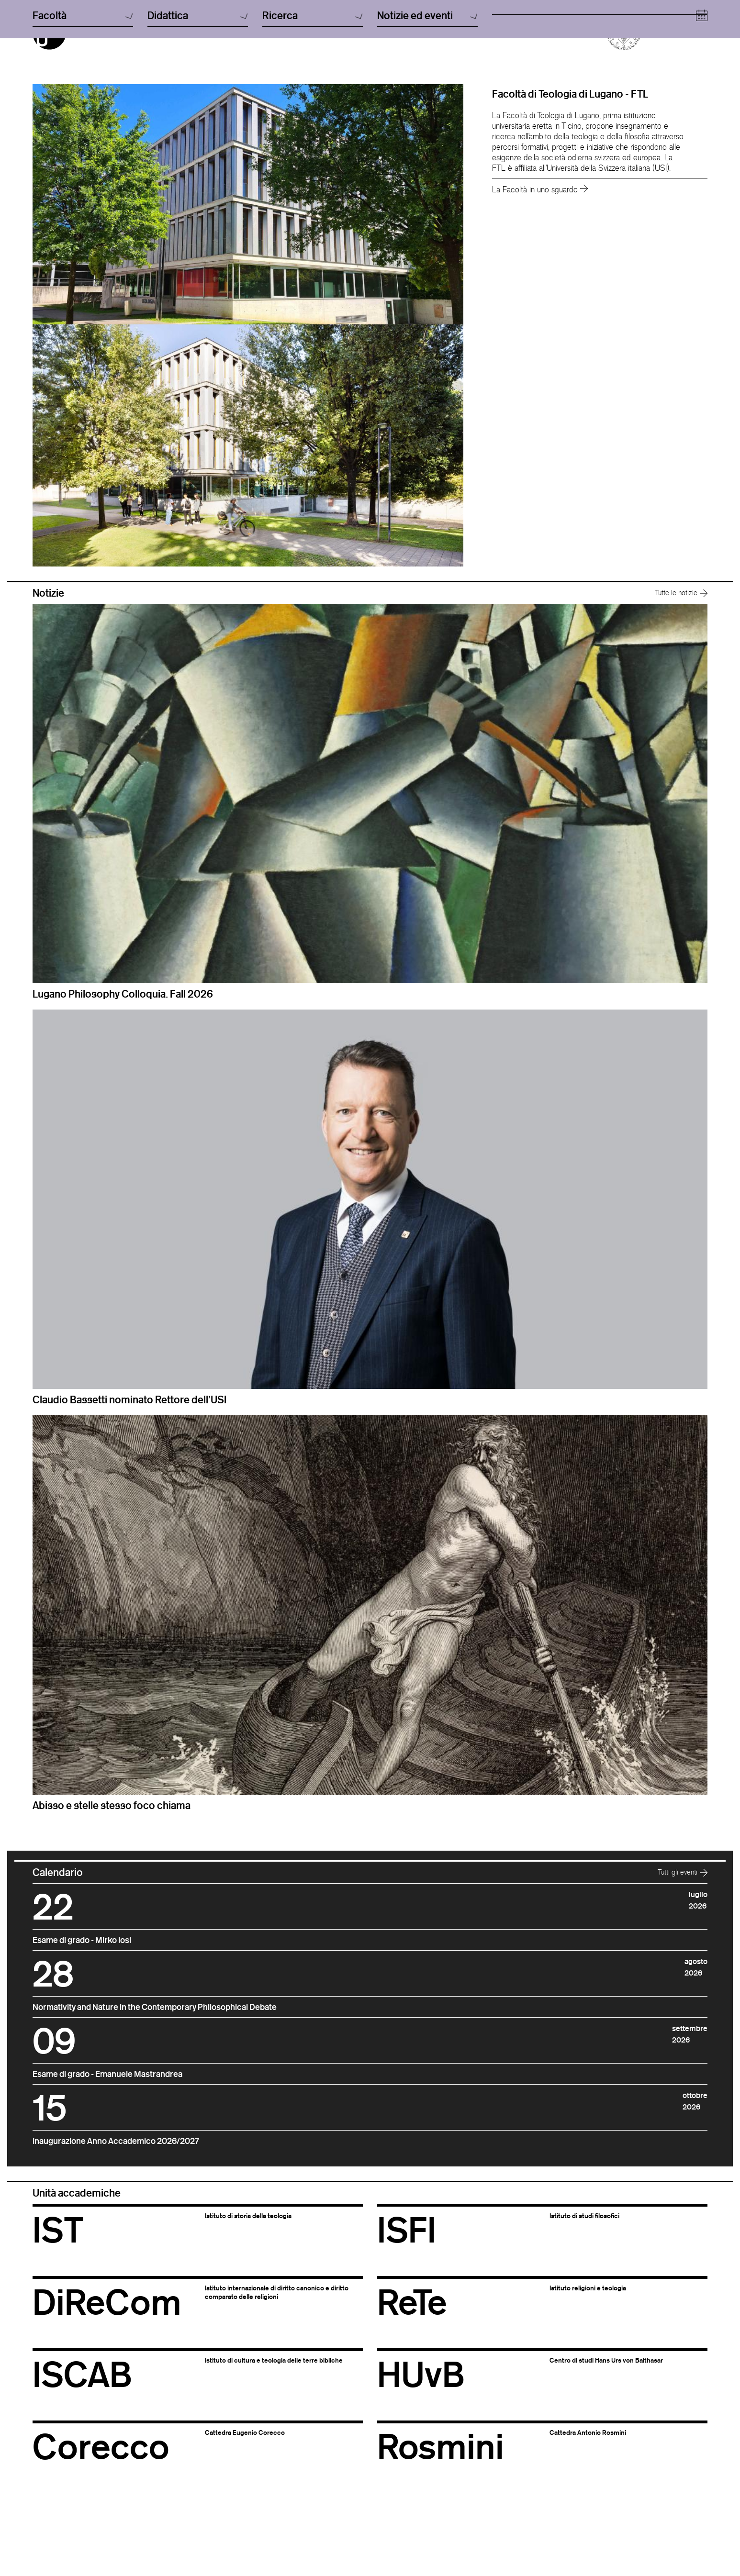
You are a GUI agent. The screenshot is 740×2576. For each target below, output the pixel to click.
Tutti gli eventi (682, 1922)
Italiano (387, 21)
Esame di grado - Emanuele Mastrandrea (107, 2124)
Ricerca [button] (312, 100)
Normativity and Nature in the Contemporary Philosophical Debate (155, 2057)
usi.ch (500, 30)
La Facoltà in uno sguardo (540, 239)
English (387, 30)
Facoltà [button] (83, 100)
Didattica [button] (197, 100)
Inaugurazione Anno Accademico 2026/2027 (116, 2191)
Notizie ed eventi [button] (427, 100)
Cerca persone (514, 21)
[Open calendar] (701, 100)
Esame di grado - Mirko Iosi (82, 1990)
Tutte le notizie (681, 642)
